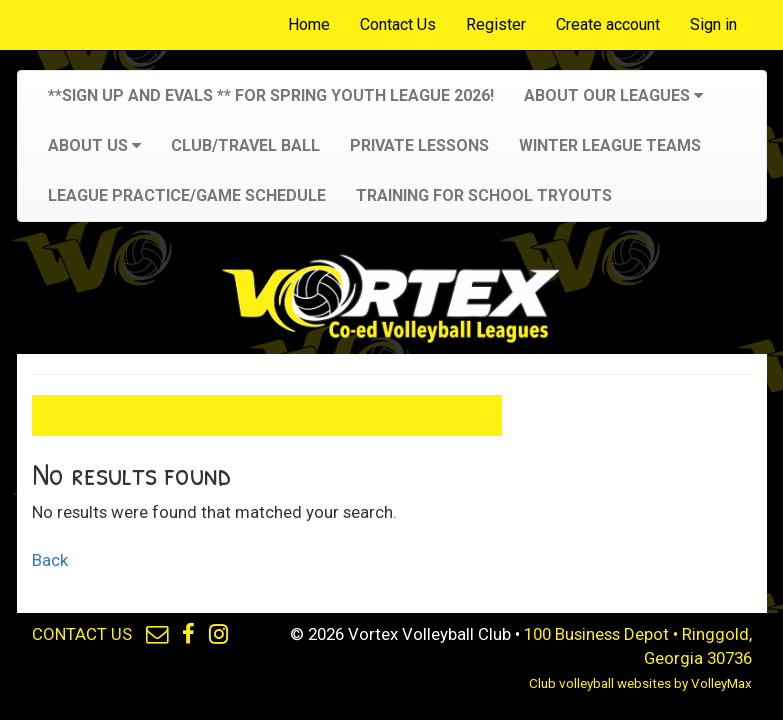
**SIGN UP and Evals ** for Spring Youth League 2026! (271, 95)
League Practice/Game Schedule (187, 195)
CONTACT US (82, 634)
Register (496, 24)
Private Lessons (419, 145)
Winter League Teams (610, 145)
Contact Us (398, 24)
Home (309, 24)
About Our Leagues (613, 95)
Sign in (713, 24)
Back (50, 560)
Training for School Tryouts (484, 195)
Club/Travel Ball (245, 145)
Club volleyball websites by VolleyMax (640, 683)
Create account (608, 24)
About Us (94, 145)
